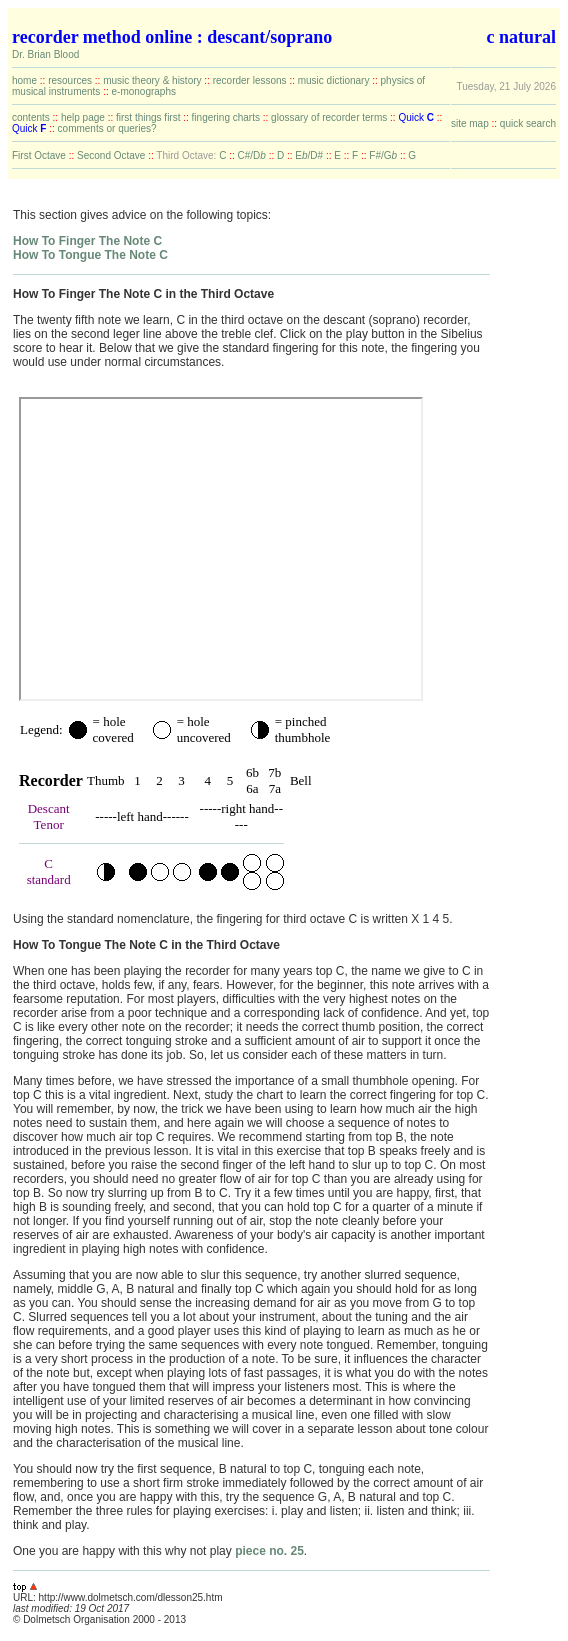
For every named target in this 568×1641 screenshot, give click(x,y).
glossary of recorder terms (329, 117)
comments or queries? (107, 128)
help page (83, 117)
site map (470, 123)
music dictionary (334, 80)
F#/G (383, 155)
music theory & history (152, 80)
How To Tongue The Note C (90, 255)
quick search (528, 123)
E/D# (309, 155)
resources (70, 80)
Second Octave (111, 155)
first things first (148, 117)
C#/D (252, 155)
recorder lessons (250, 80)
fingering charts (226, 117)
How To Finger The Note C (87, 241)
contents (31, 117)
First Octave (39, 155)
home (24, 80)
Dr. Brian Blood (45, 54)
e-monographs (143, 91)
